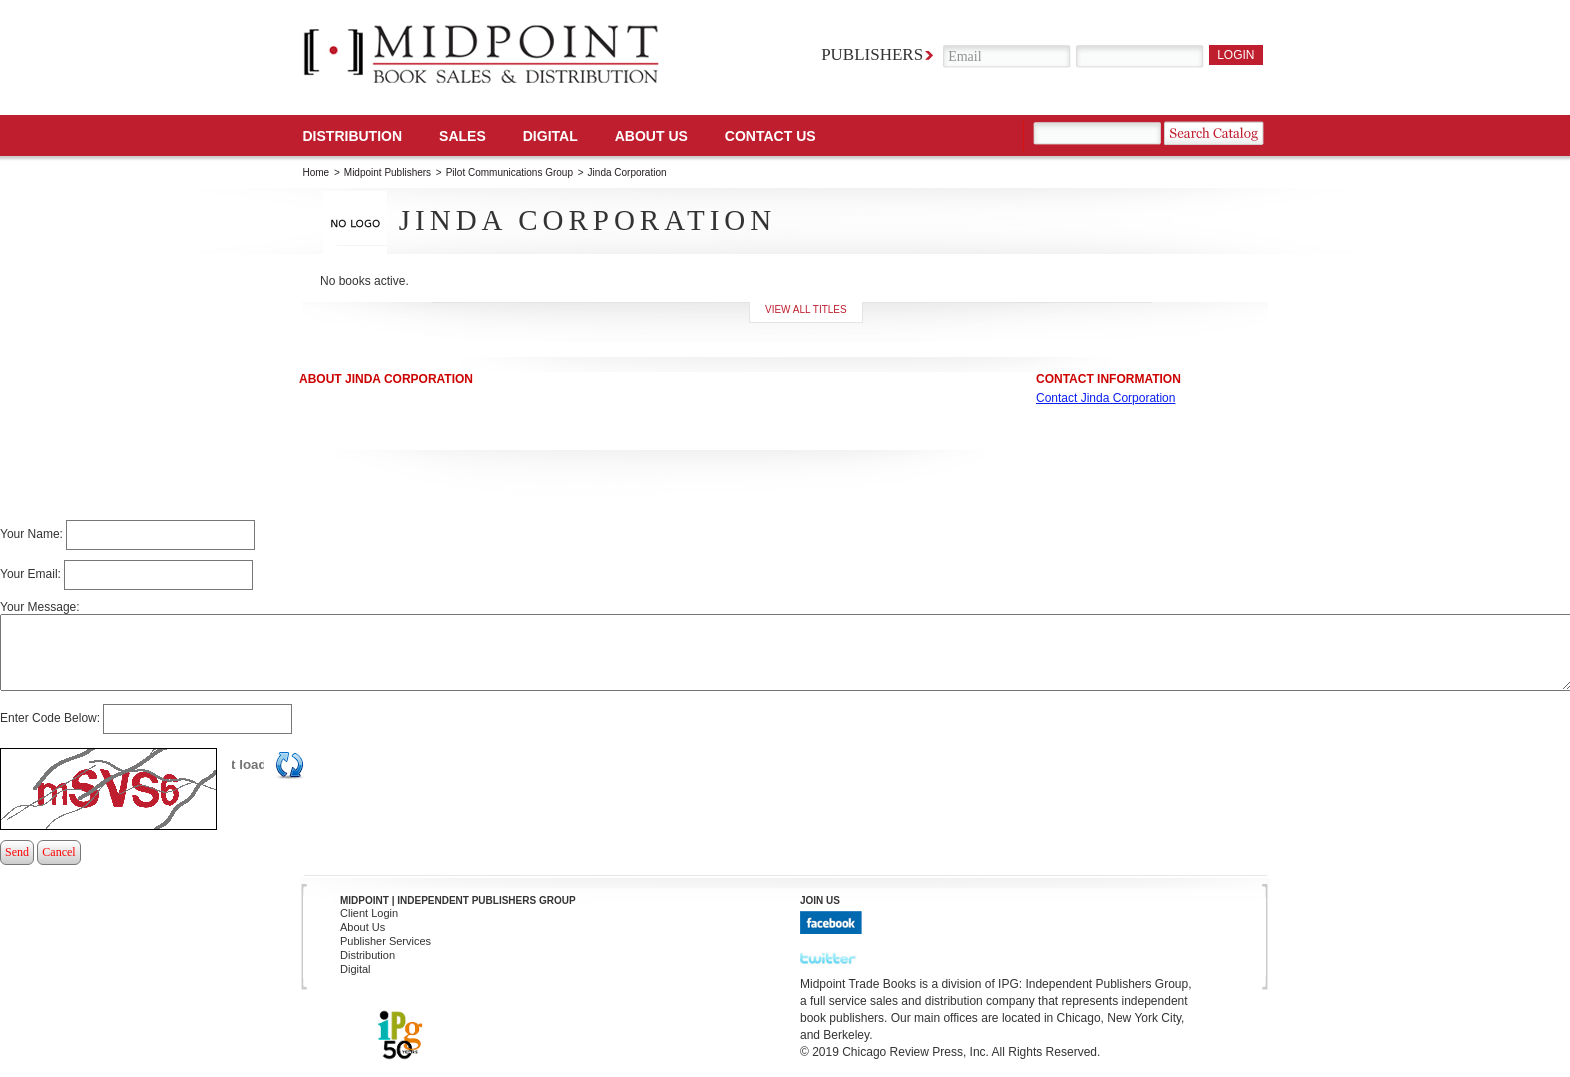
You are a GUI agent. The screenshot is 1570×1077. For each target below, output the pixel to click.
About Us (651, 136)
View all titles (806, 309)
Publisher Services (385, 941)
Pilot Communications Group (511, 172)
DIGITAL (550, 136)
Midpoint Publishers (387, 172)
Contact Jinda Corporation (1105, 398)
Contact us (770, 136)
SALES (462, 136)
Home (316, 172)
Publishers (872, 54)
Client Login (369, 913)
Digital (355, 969)
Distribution (353, 136)
